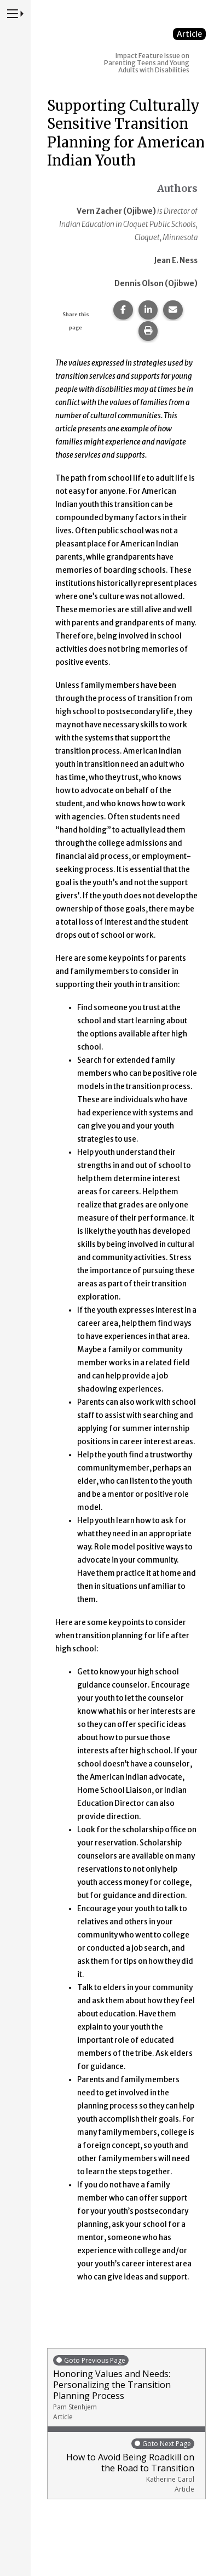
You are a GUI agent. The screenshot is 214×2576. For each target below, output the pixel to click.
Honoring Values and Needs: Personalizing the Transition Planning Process (126, 2387)
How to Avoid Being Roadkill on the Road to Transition (123, 2465)
